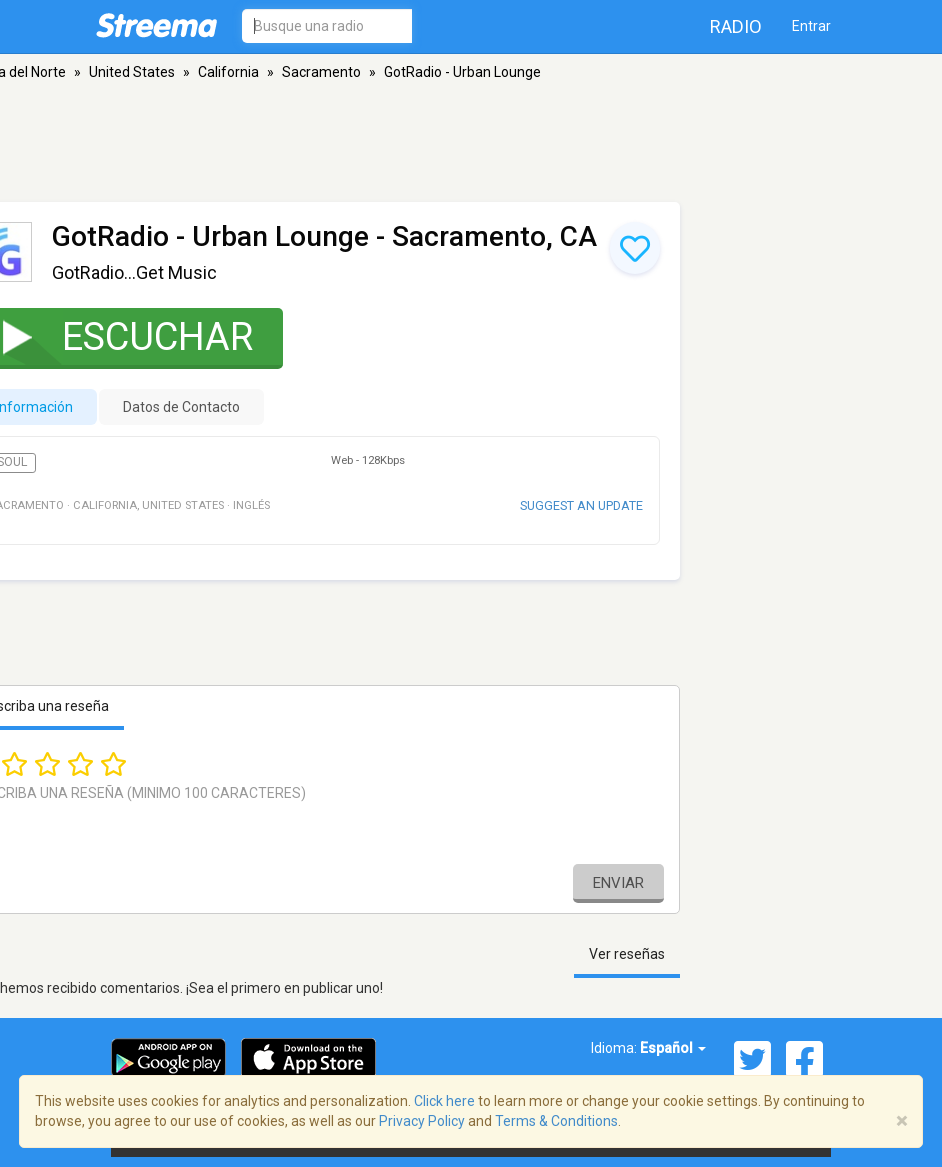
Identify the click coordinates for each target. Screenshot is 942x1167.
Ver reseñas (627, 954)
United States (132, 72)
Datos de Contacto (181, 407)
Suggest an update (581, 505)
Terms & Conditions (556, 1121)
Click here (444, 1101)
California (228, 72)
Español (673, 1048)
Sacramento (321, 72)
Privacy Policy (422, 1121)
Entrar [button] (811, 26)
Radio (736, 26)
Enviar (618, 883)
